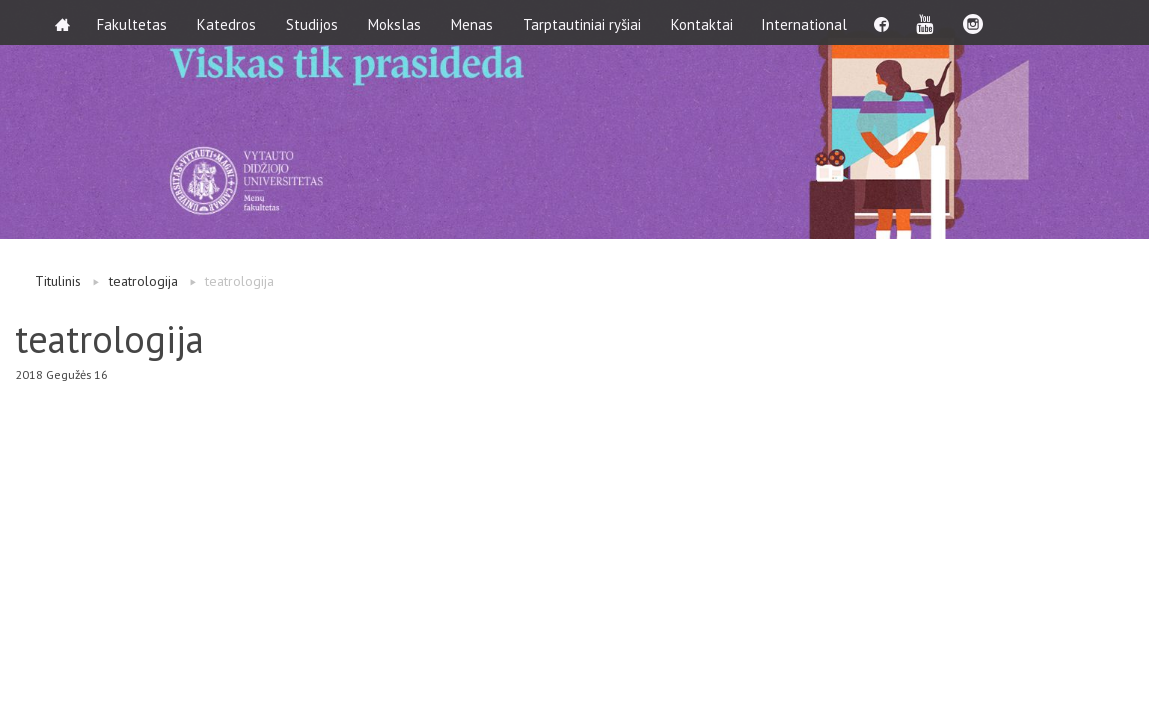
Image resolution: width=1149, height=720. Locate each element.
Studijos (315, 22)
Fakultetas (135, 22)
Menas (475, 22)
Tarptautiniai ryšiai (585, 22)
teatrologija (143, 281)
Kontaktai (705, 22)
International (809, 22)
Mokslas (397, 22)
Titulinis (58, 281)
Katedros (229, 22)
